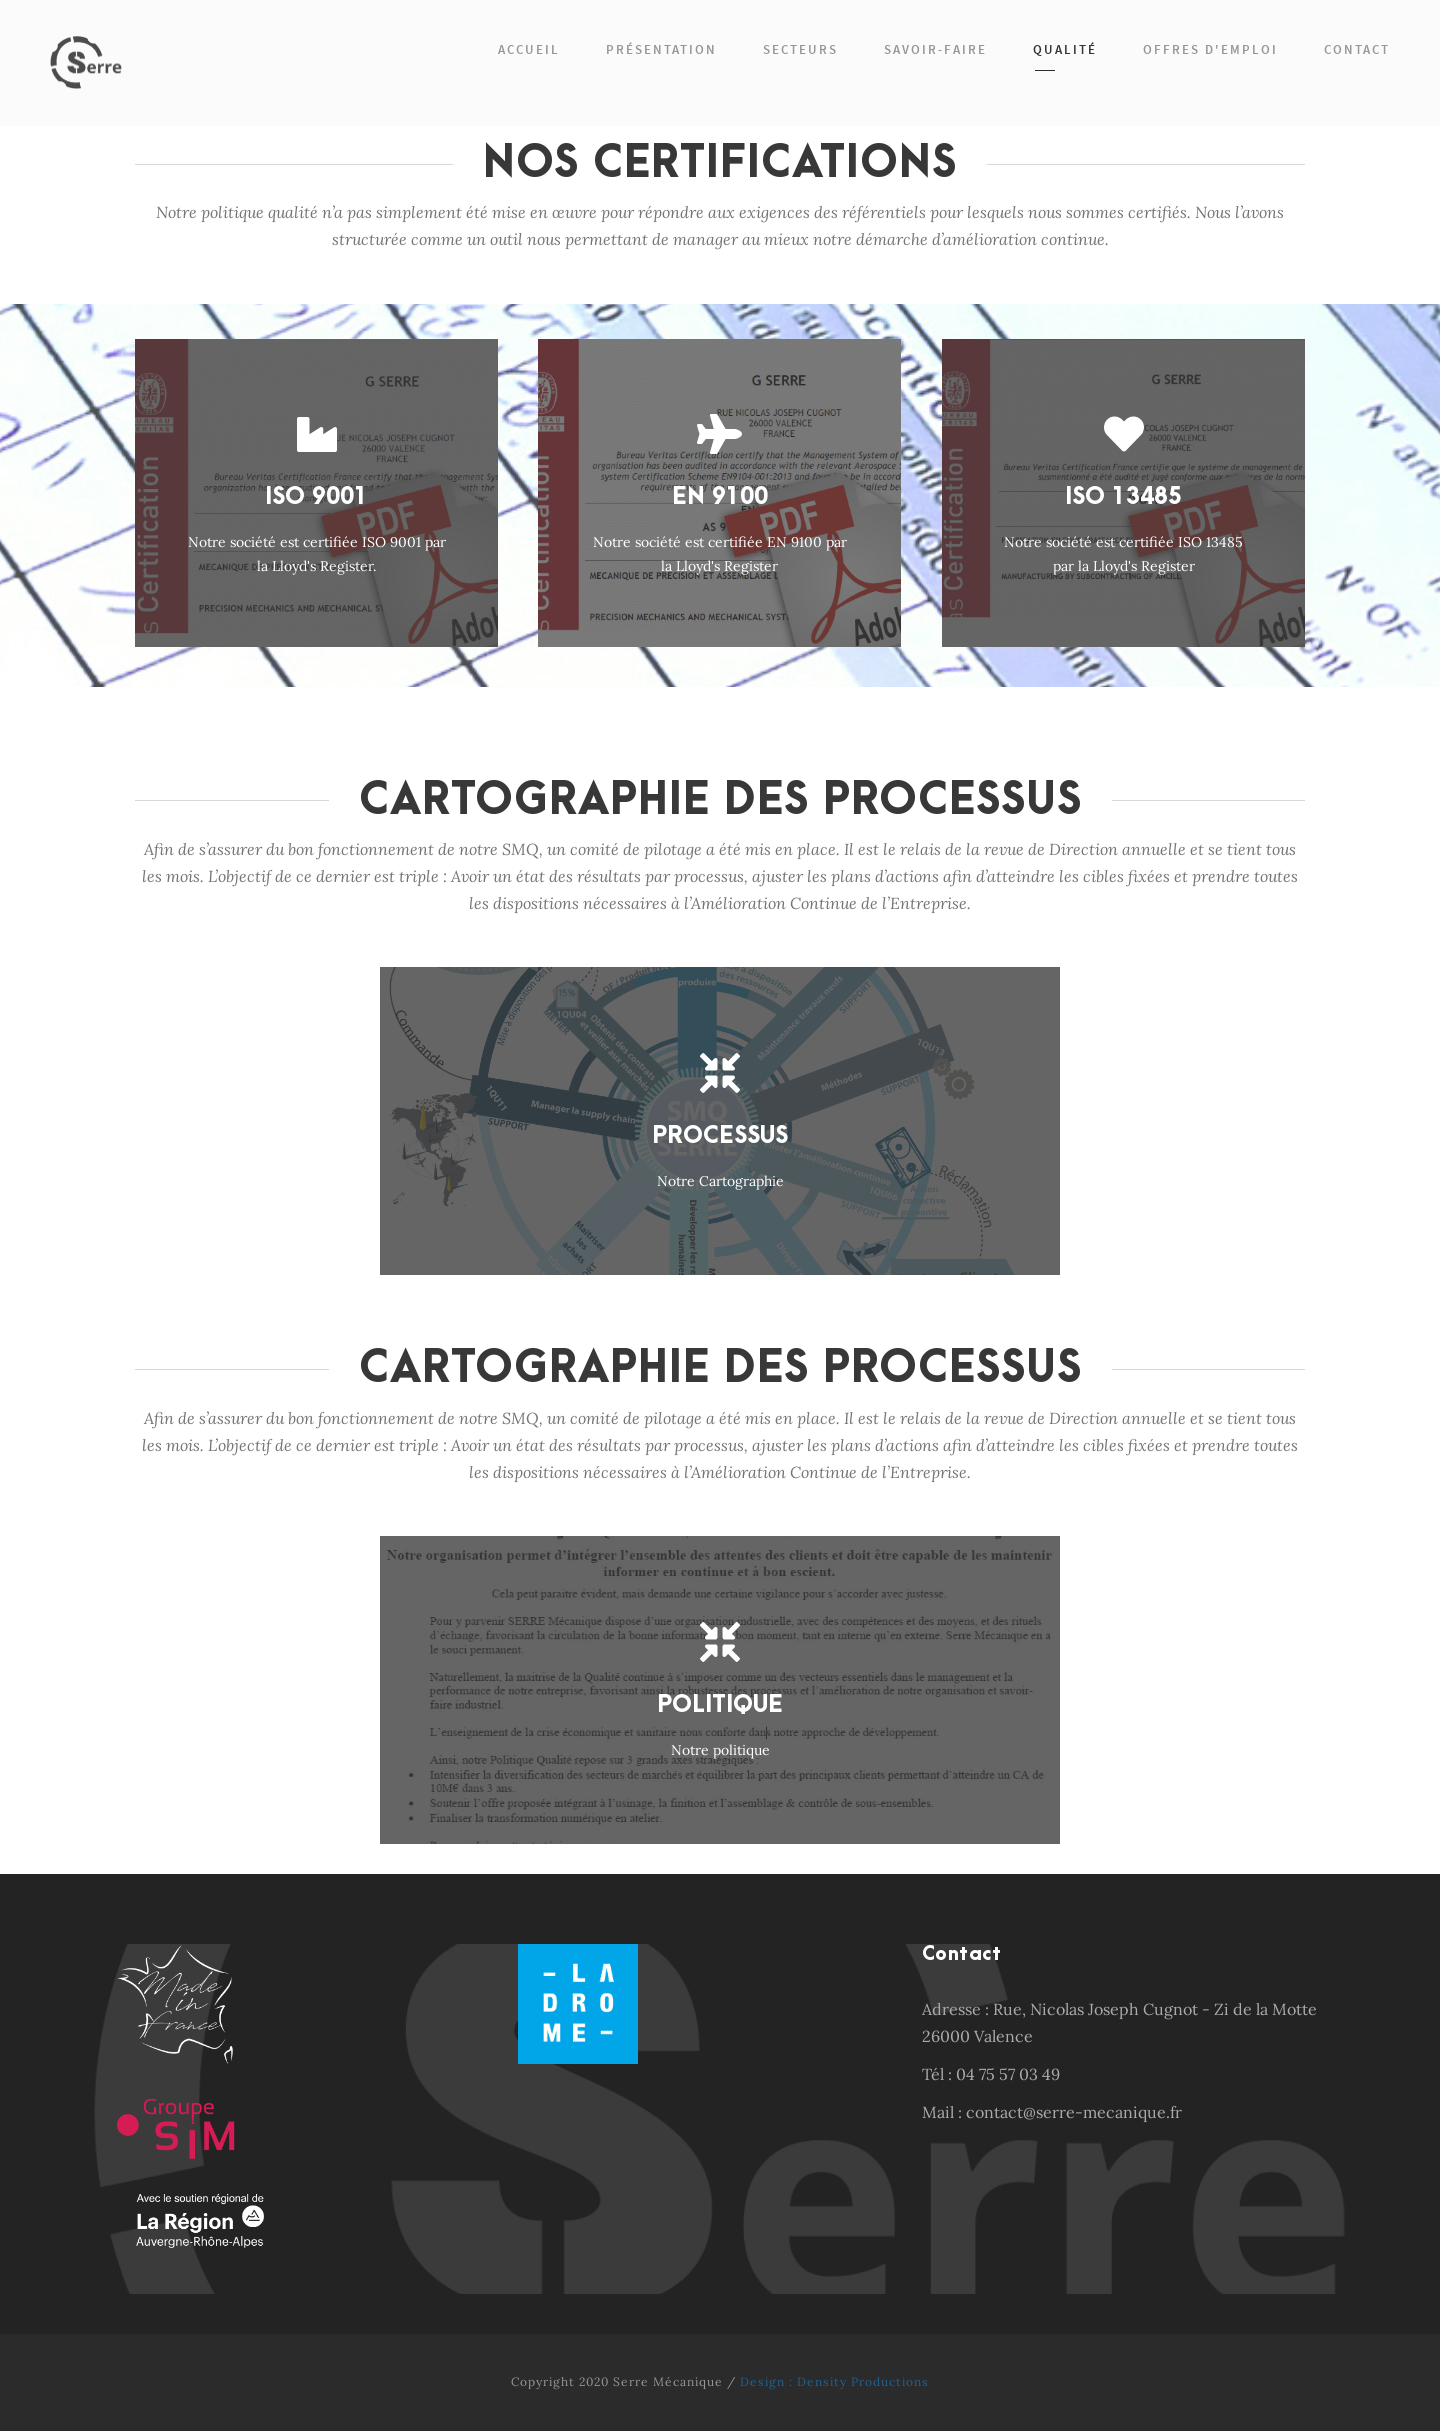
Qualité (1065, 49)
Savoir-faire (935, 49)
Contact (1357, 49)
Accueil (529, 49)
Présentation (661, 49)
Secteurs (800, 49)
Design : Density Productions (834, 2381)
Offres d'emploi (1210, 49)
